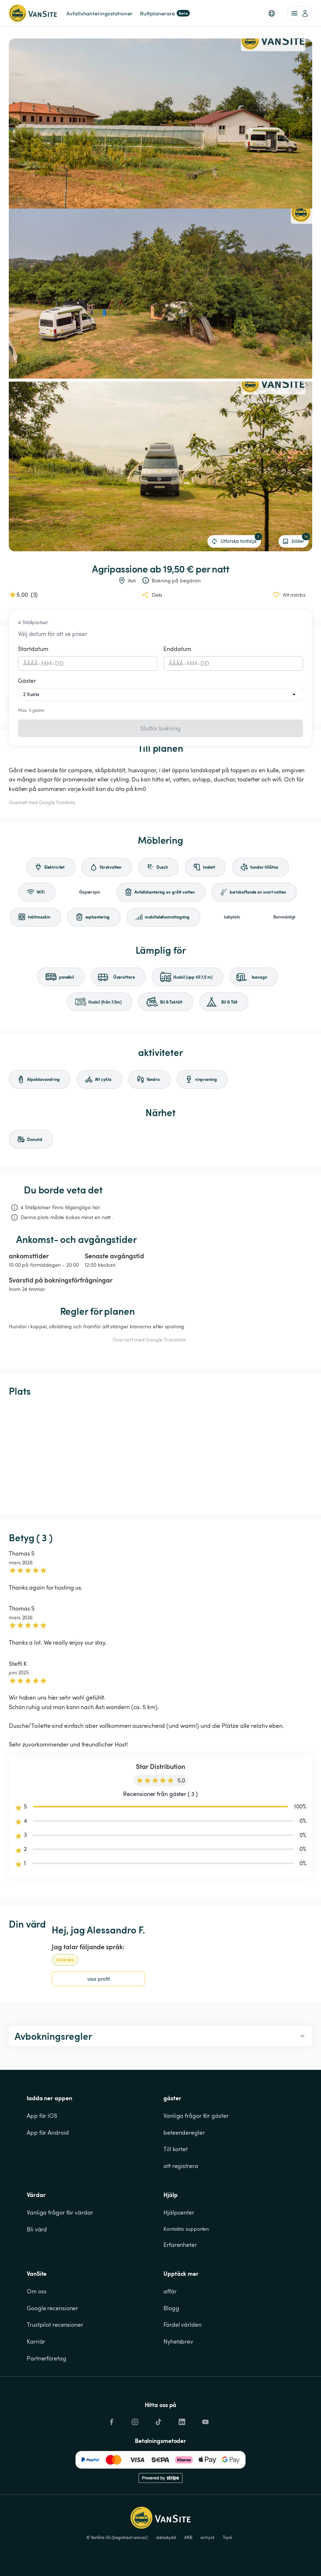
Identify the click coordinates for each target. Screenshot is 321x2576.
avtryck (207, 2537)
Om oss (36, 2291)
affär (170, 2291)
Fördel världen (182, 2325)
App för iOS (42, 2116)
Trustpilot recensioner (55, 2325)
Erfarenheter (180, 2245)
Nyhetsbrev (178, 2341)
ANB (188, 2537)
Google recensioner (52, 2308)
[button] (271, 13)
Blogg (171, 2308)
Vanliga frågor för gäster (196, 2116)
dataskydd (166, 2537)
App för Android (48, 2132)
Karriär (36, 2341)
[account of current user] (299, 13)
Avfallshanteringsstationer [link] (99, 13)
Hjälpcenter (178, 2212)
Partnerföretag (46, 2358)
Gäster (27, 681)
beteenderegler (184, 2132)
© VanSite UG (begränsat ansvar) (117, 2537)
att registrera (180, 2166)
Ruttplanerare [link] (165, 13)
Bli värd (37, 2229)
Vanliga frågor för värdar (60, 2212)
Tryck (227, 2537)
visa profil (98, 1978)
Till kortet (175, 2149)
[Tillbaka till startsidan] (33, 13)
